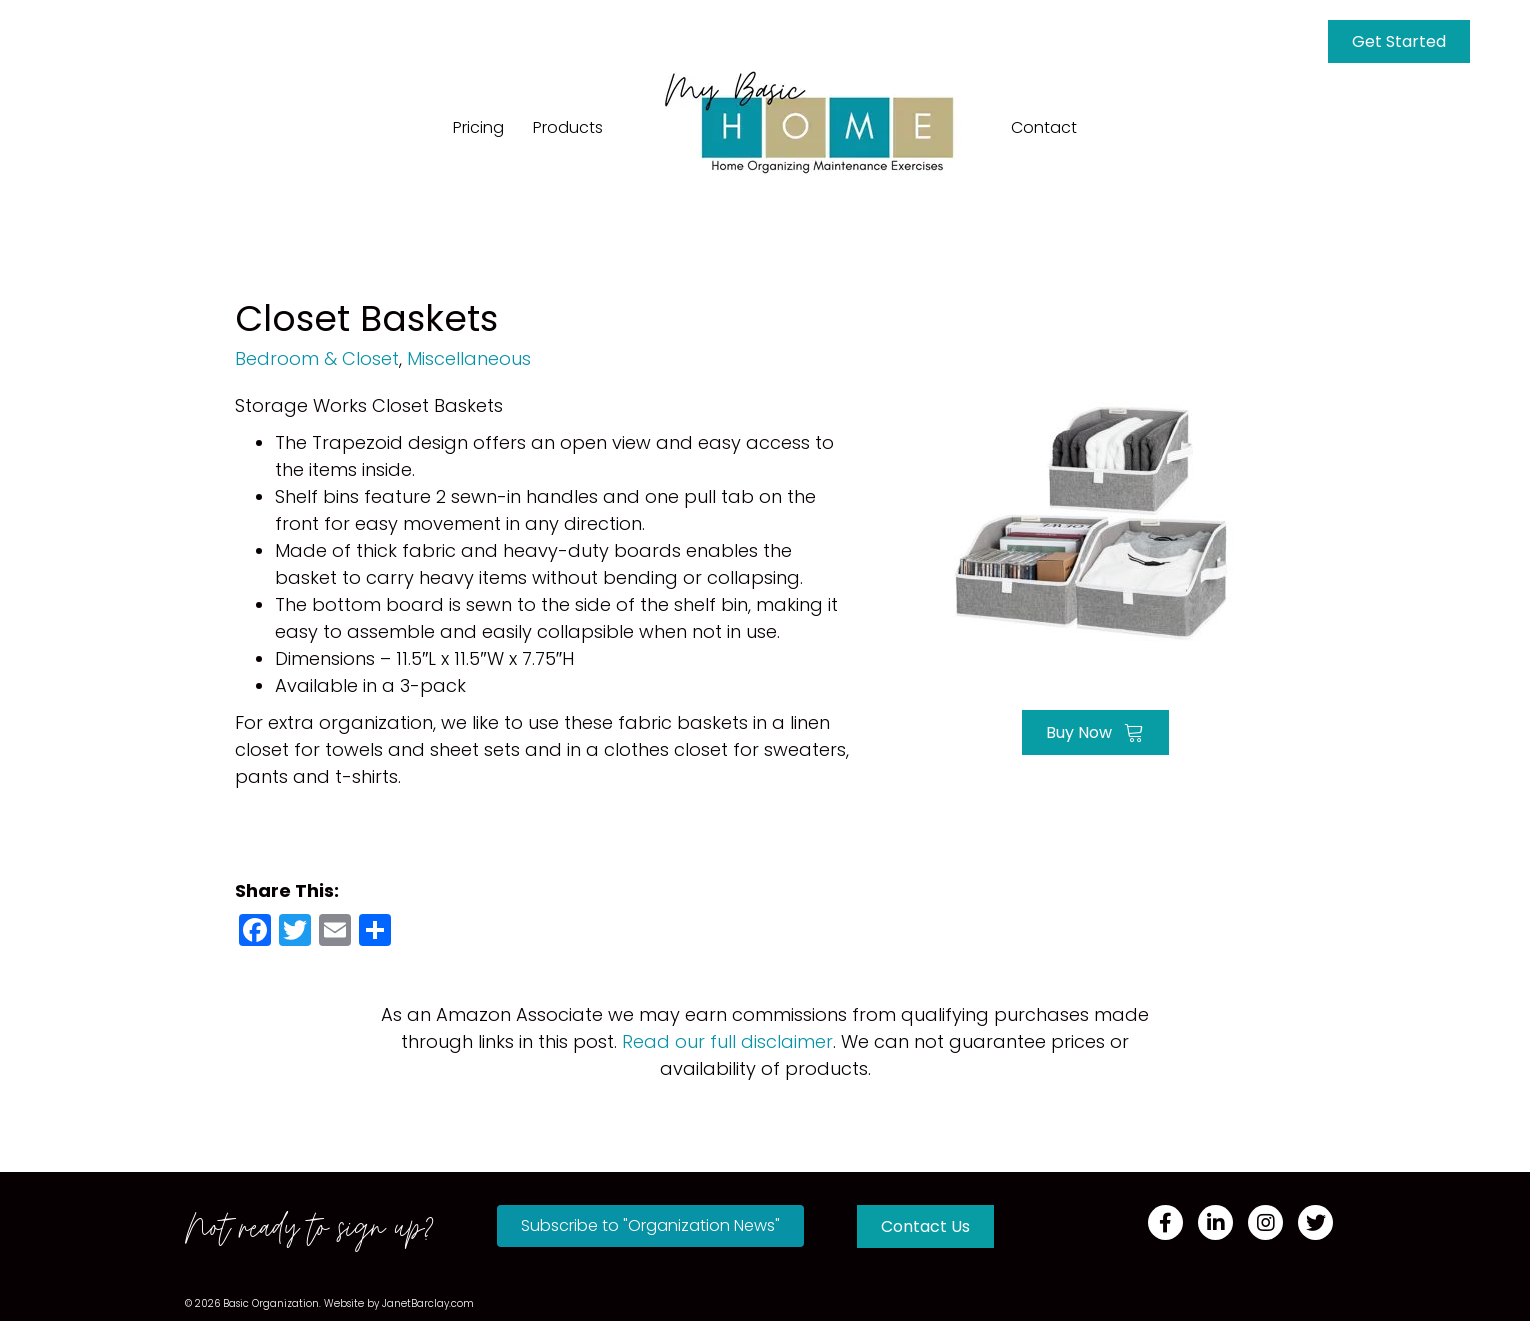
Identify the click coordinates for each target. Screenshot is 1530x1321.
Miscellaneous (469, 358)
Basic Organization (271, 1303)
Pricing (478, 127)
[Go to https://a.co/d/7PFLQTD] (1095, 517)
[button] (650, 1226)
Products (568, 127)
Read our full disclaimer (727, 1041)
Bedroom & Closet (317, 358)
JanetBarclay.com (428, 1303)
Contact (1044, 127)
